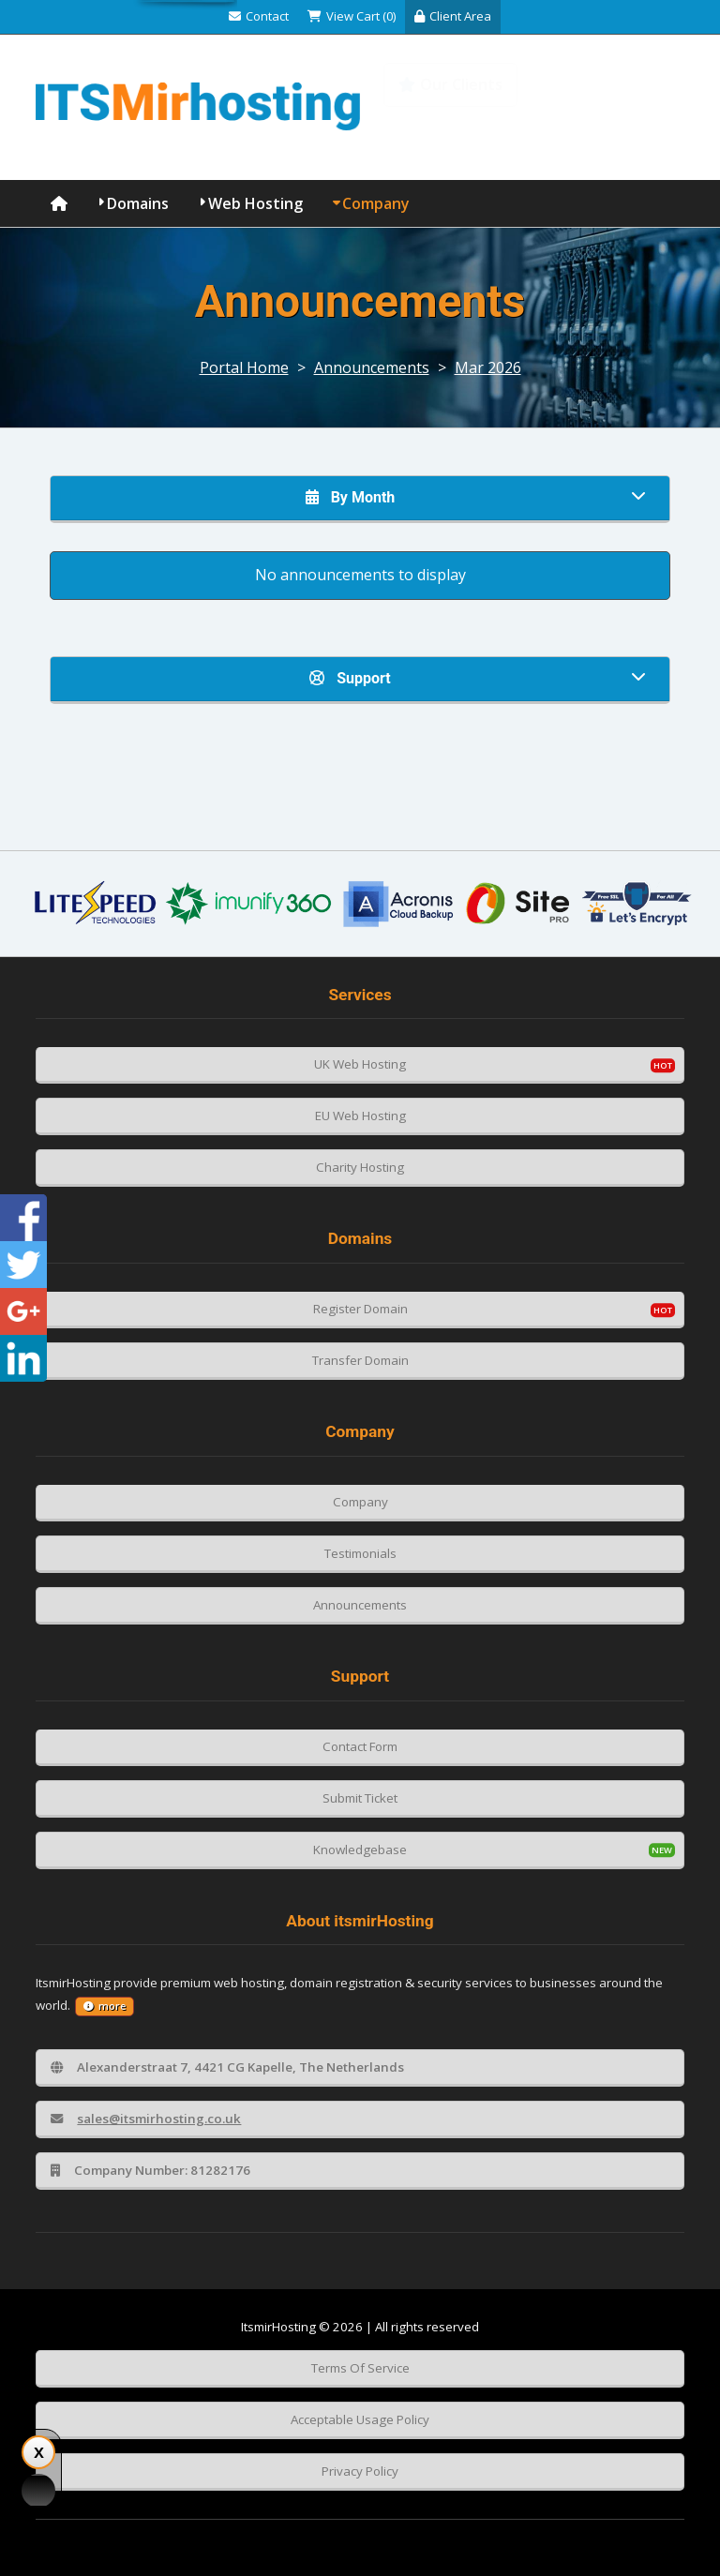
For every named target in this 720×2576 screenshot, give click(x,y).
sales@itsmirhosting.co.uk (146, 2118)
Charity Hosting (360, 1167)
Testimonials (360, 1553)
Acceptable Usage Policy (360, 2419)
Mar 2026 (488, 367)
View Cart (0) (352, 15)
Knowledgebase (465, 128)
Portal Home (244, 367)
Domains (138, 203)
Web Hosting (255, 203)
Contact (259, 15)
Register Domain (360, 1308)
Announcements (371, 367)
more (104, 2006)
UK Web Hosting (360, 1064)
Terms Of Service (360, 2367)
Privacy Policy (360, 2471)
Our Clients (450, 84)
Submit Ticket (360, 1798)
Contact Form (360, 1746)
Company (376, 203)
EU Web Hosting (360, 1115)
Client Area (452, 15)
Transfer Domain (360, 1360)
